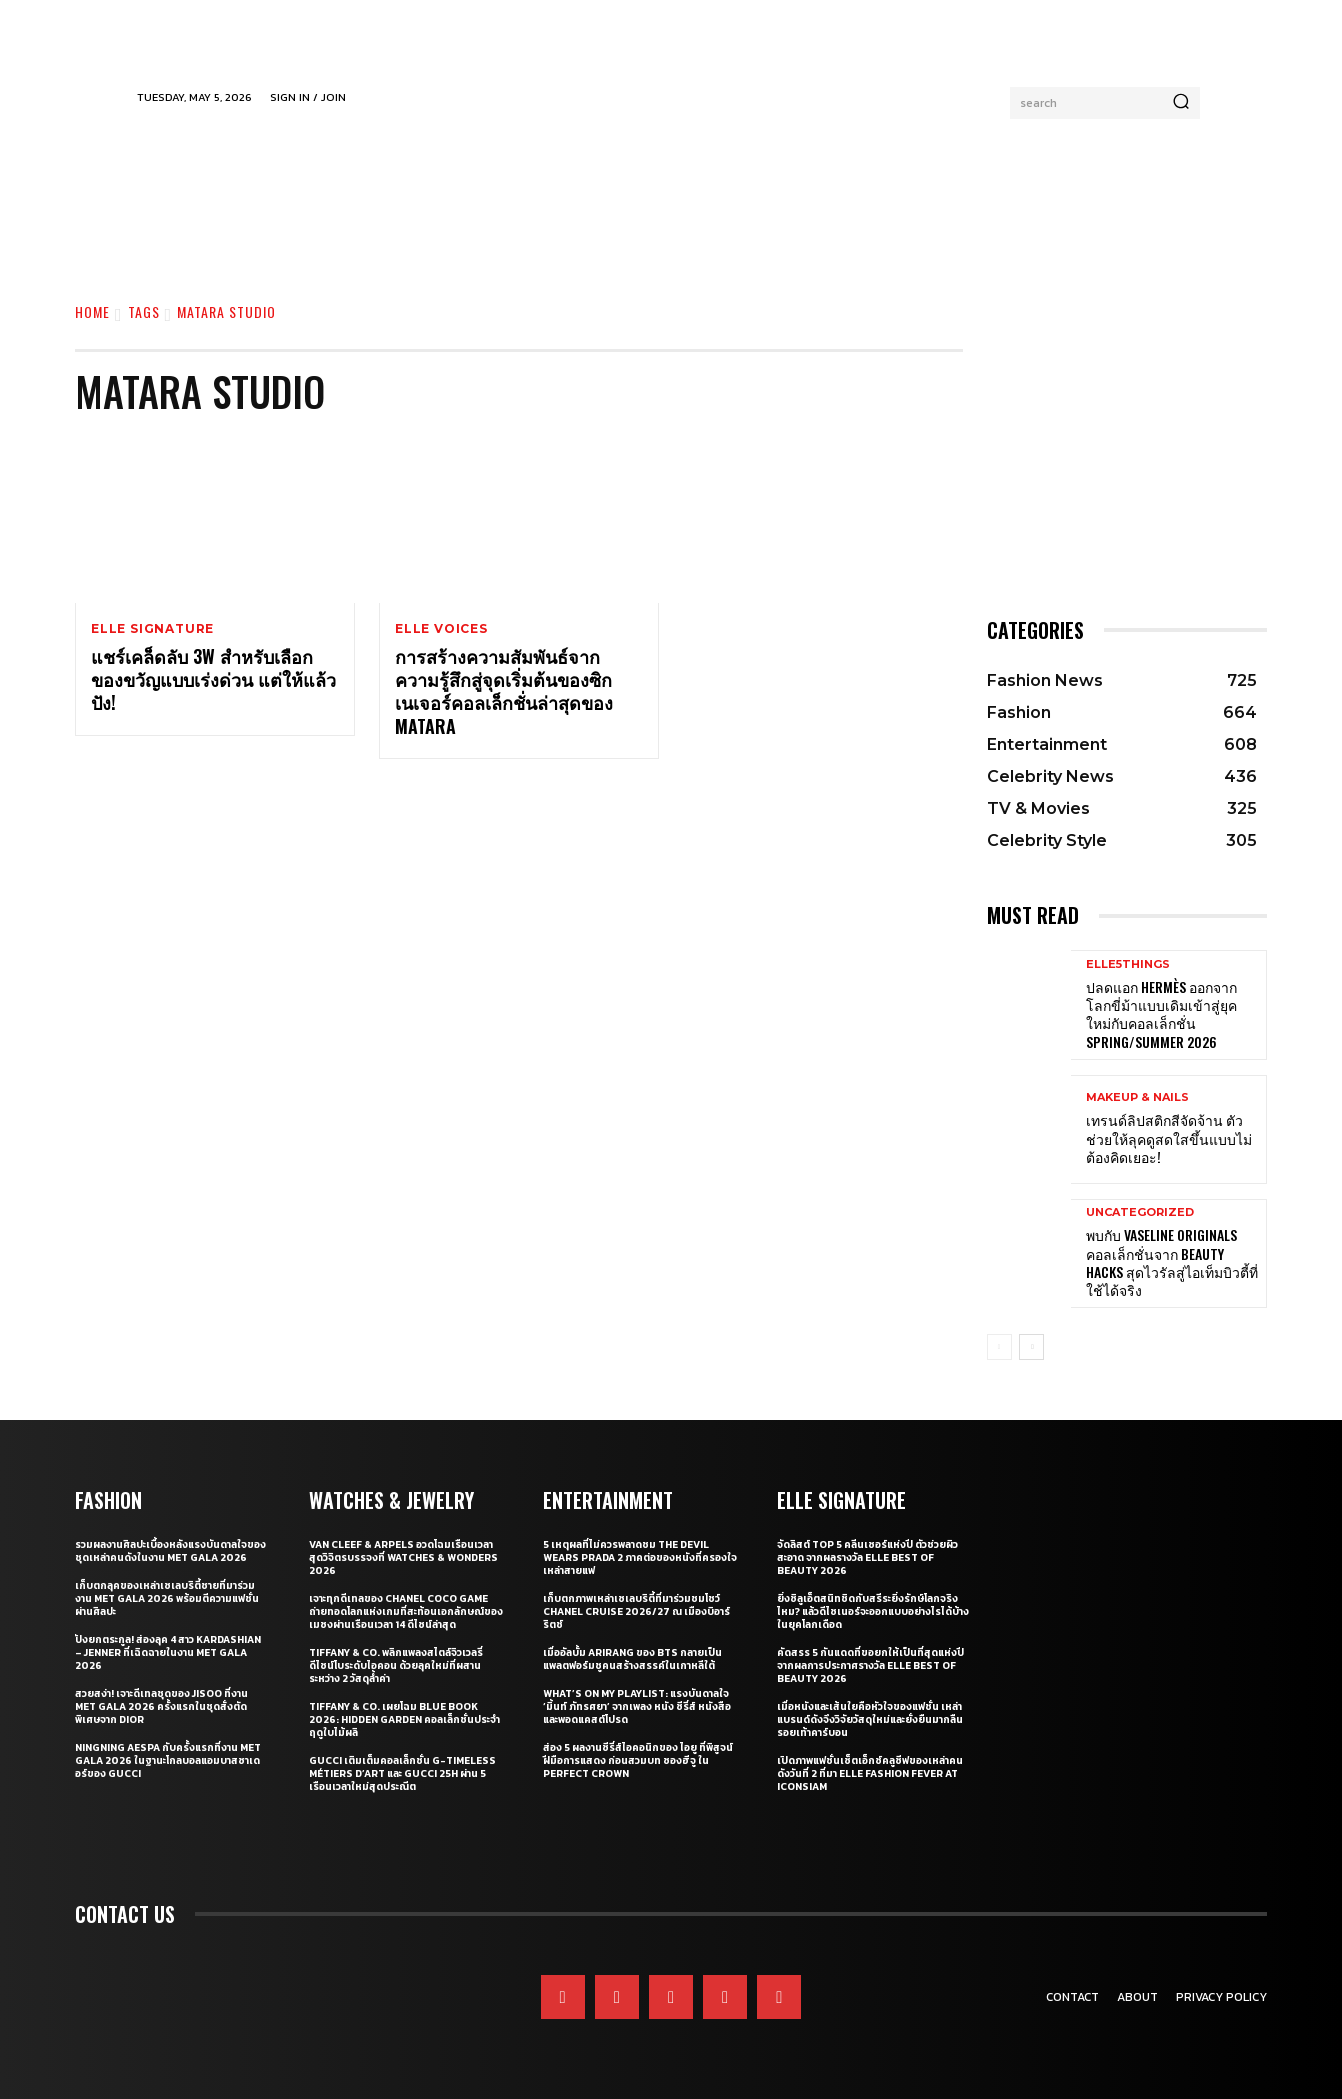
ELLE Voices (441, 629)
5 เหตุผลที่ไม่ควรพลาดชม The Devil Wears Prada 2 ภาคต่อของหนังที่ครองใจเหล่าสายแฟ (640, 1557)
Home (92, 311)
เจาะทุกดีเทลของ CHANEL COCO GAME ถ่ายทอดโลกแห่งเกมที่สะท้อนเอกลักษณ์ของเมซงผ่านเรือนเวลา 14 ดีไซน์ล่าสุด (406, 1611)
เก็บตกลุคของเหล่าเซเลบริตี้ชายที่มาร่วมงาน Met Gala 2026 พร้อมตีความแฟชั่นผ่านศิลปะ (167, 1598)
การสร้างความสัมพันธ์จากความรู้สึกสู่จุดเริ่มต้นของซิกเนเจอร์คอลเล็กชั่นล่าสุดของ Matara (504, 691)
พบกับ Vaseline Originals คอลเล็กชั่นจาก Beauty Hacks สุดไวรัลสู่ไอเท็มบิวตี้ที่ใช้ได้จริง (1172, 1262)
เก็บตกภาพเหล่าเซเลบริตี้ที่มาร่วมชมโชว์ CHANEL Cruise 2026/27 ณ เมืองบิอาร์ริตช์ (636, 1611)
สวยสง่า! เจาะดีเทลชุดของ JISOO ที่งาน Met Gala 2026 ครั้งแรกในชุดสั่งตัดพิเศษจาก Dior (161, 1706)
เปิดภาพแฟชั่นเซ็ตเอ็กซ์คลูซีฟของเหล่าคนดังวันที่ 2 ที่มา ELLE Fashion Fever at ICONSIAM (870, 1773)
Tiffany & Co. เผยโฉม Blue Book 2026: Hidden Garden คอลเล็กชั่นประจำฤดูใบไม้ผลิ (404, 1719)
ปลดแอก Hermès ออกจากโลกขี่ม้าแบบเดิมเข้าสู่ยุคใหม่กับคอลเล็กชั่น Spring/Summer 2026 (1161, 1014)
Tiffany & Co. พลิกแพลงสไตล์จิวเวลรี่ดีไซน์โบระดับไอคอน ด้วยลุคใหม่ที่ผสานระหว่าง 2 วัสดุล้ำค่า (396, 1665)
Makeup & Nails (1137, 1097)
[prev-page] (999, 1347)
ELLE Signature (152, 629)
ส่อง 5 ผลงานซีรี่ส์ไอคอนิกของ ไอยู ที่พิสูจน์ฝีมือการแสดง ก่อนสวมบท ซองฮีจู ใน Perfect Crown (638, 1760)
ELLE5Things (1128, 964)
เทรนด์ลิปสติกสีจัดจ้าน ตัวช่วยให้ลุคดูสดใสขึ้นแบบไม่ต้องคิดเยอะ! (1169, 1137)
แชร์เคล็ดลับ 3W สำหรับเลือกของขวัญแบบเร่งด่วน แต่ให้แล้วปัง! (213, 679)
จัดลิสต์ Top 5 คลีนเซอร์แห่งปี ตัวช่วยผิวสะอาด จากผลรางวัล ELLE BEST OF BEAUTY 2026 (867, 1557)
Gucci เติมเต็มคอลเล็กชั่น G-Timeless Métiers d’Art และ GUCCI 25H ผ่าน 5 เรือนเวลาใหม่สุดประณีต (402, 1773)
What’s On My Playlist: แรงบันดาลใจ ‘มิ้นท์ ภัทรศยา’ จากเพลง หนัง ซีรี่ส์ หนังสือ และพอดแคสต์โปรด (637, 1706)
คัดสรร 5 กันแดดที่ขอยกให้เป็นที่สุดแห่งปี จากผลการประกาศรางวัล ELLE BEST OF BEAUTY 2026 (870, 1665)
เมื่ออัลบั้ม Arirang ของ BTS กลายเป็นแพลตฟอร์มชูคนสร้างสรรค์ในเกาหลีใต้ (632, 1659)
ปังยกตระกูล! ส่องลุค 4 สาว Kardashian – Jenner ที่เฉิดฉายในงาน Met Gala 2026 (168, 1652)
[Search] (1181, 103)
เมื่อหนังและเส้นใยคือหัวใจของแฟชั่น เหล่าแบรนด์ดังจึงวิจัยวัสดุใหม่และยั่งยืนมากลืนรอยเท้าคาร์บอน (870, 1719)
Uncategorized (1140, 1212)
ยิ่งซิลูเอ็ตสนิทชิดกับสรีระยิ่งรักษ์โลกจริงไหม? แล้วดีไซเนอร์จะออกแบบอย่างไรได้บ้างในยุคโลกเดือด (873, 1611)
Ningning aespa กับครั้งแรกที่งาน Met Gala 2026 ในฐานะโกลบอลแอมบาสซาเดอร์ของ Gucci (168, 1760)
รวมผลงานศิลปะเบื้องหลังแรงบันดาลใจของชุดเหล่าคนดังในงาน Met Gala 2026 (170, 1551)
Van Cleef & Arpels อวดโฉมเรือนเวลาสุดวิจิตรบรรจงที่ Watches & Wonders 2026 (403, 1557)
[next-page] (1031, 1347)
